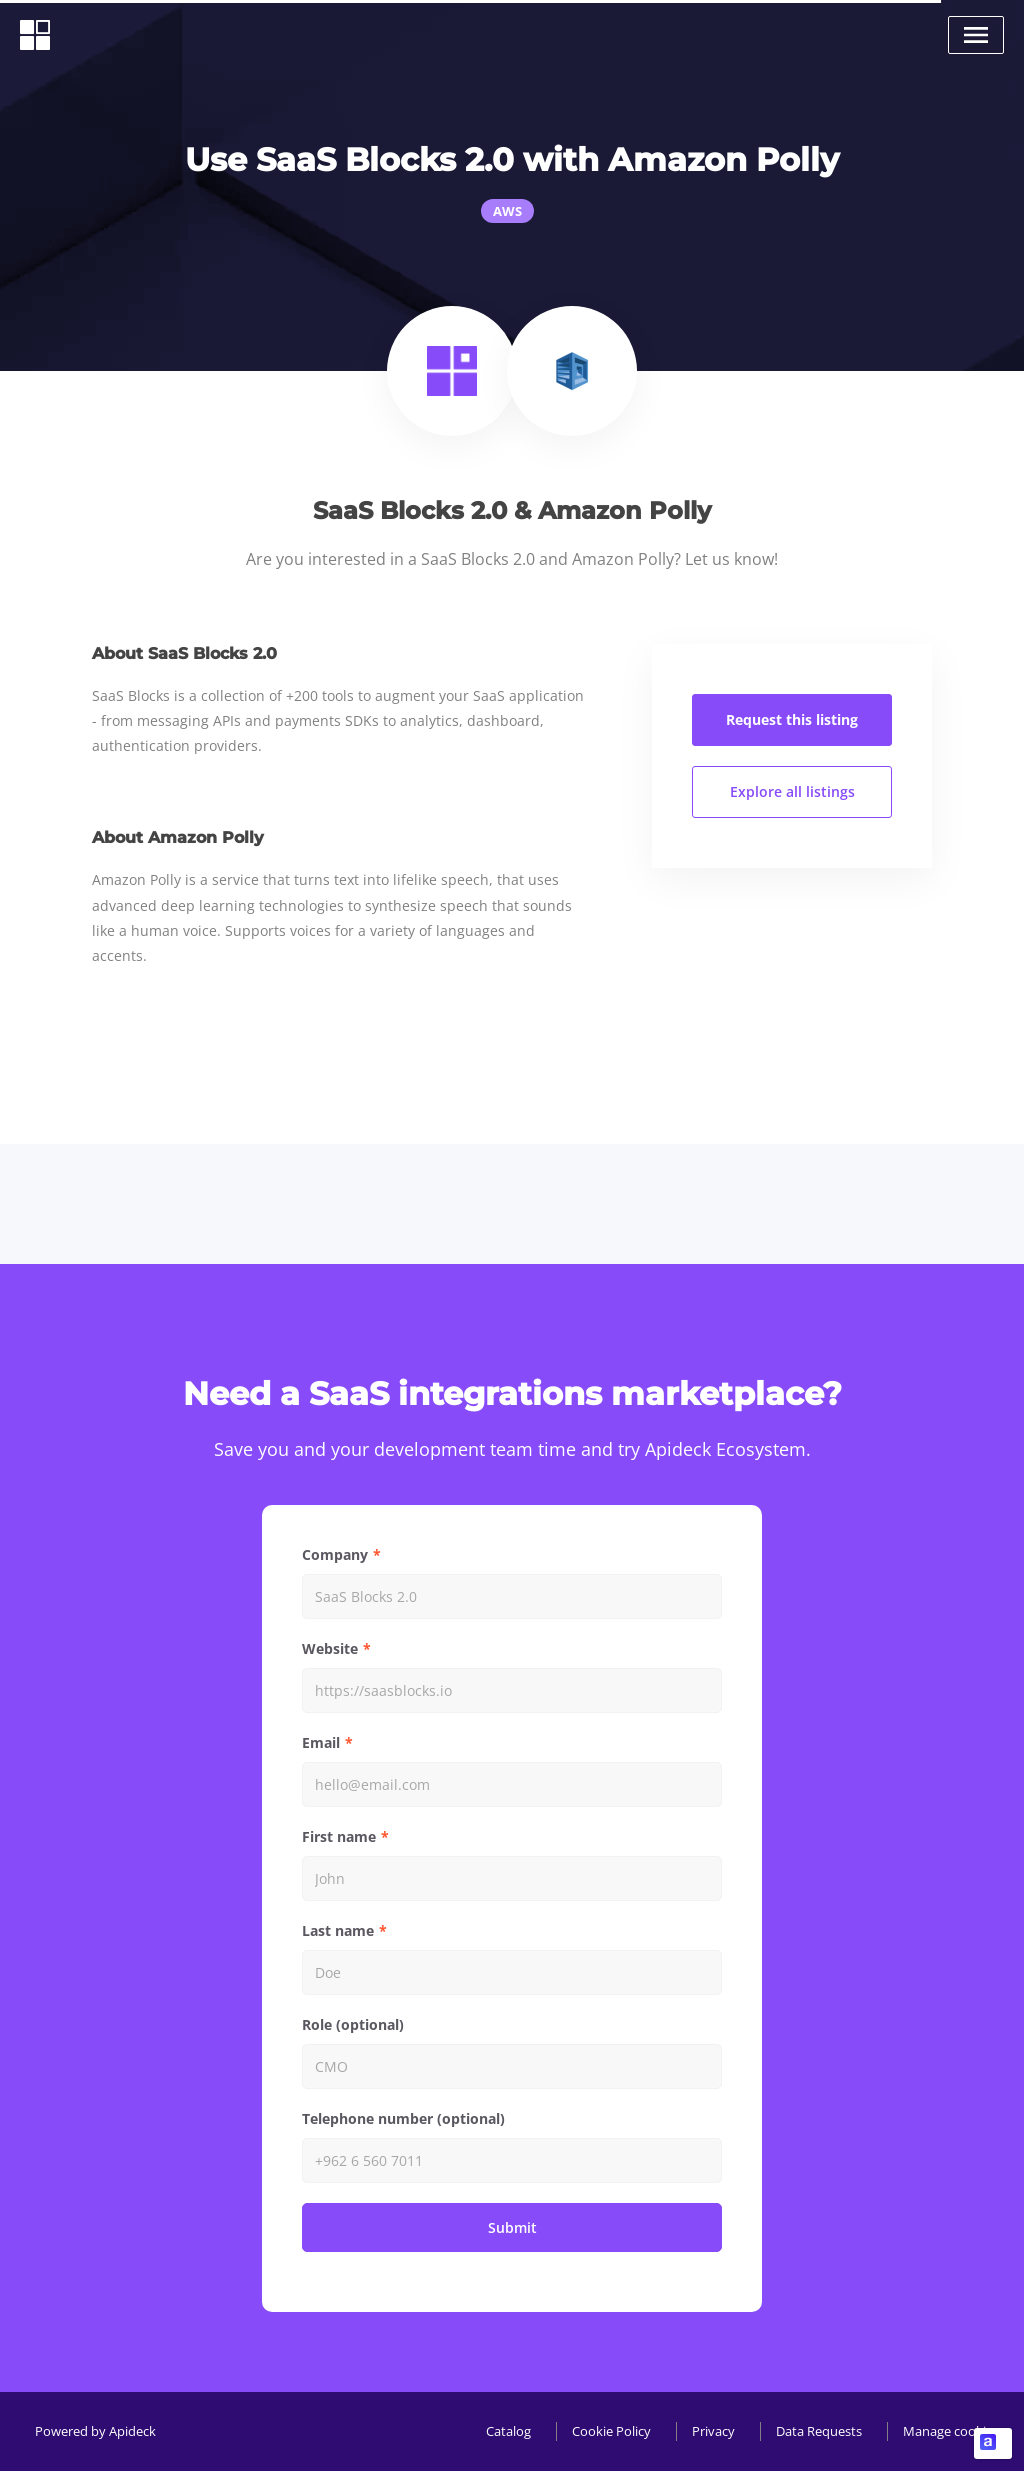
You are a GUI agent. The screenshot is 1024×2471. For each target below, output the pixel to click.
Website (330, 1648)
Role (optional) (353, 2024)
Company (335, 1554)
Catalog (508, 2431)
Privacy (713, 2431)
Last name (338, 1930)
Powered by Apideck (95, 2431)
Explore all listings (792, 791)
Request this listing (792, 719)
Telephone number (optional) (403, 2118)
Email (321, 1742)
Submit (512, 2227)
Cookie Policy (611, 2431)
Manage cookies (951, 2431)
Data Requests (819, 2431)
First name (339, 1836)
